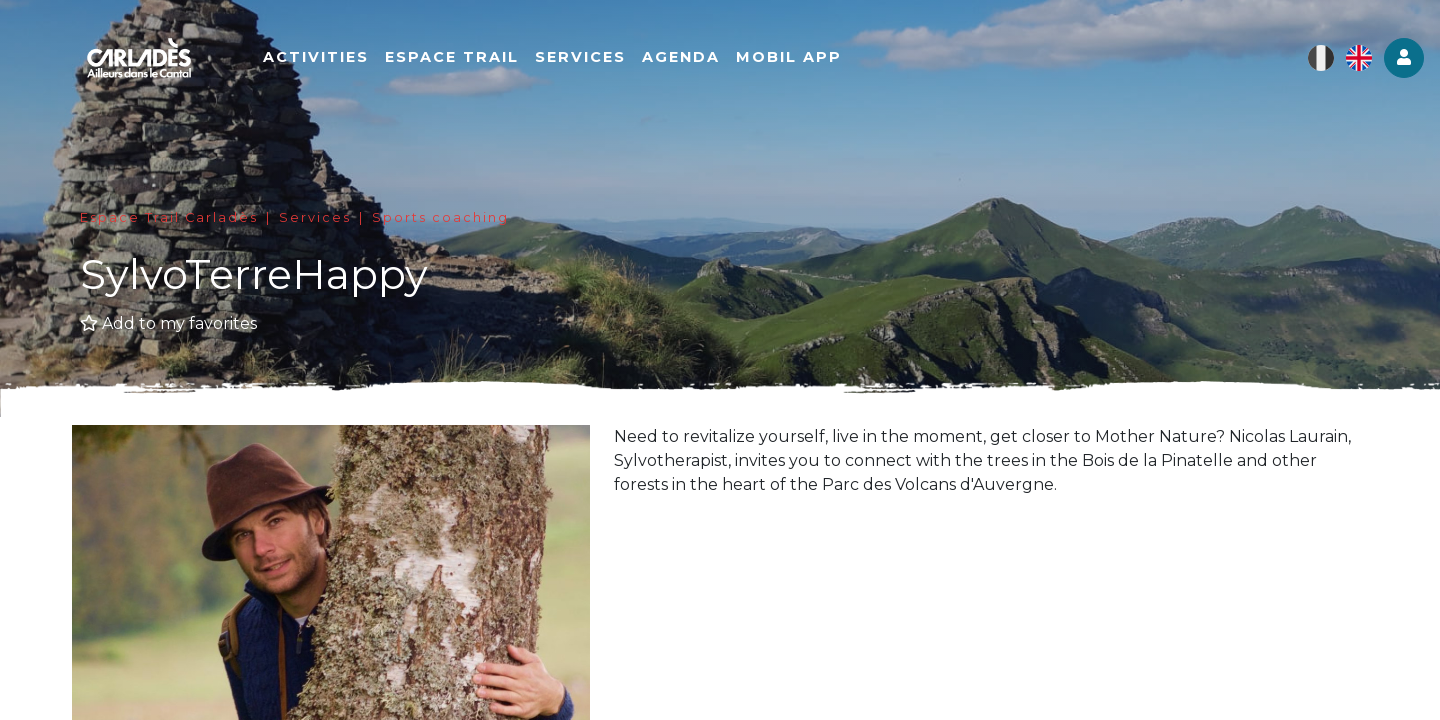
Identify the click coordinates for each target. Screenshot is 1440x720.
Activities (317, 57)
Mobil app (790, 57)
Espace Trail (453, 57)
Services (581, 57)
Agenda (682, 57)
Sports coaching (440, 217)
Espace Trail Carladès (169, 217)
